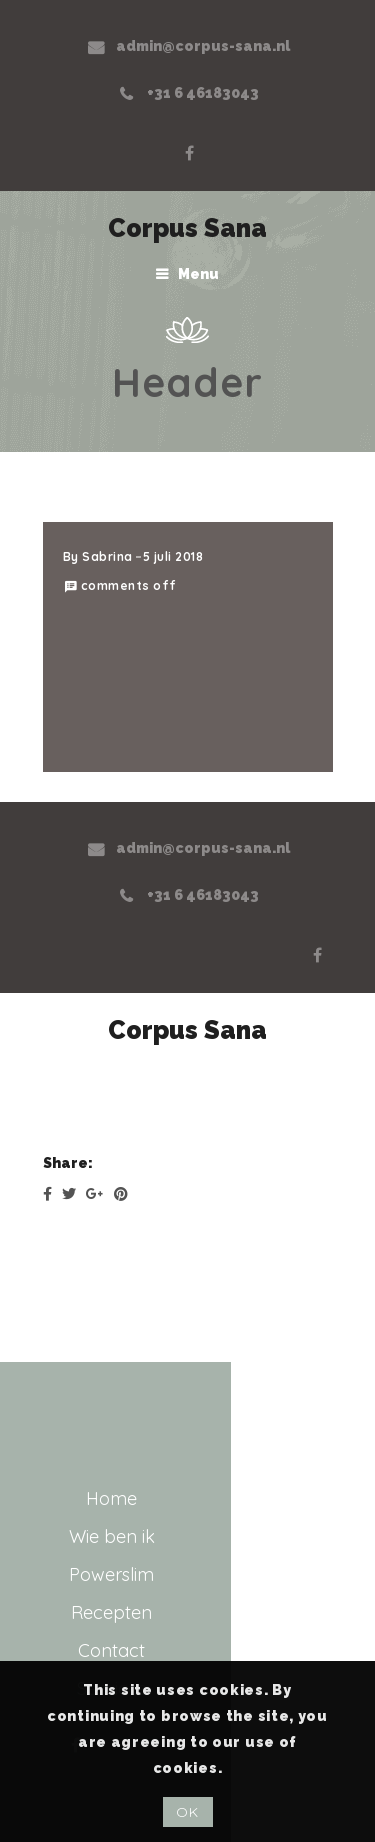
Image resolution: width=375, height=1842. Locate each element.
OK (187, 1812)
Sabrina (107, 556)
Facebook (189, 153)
